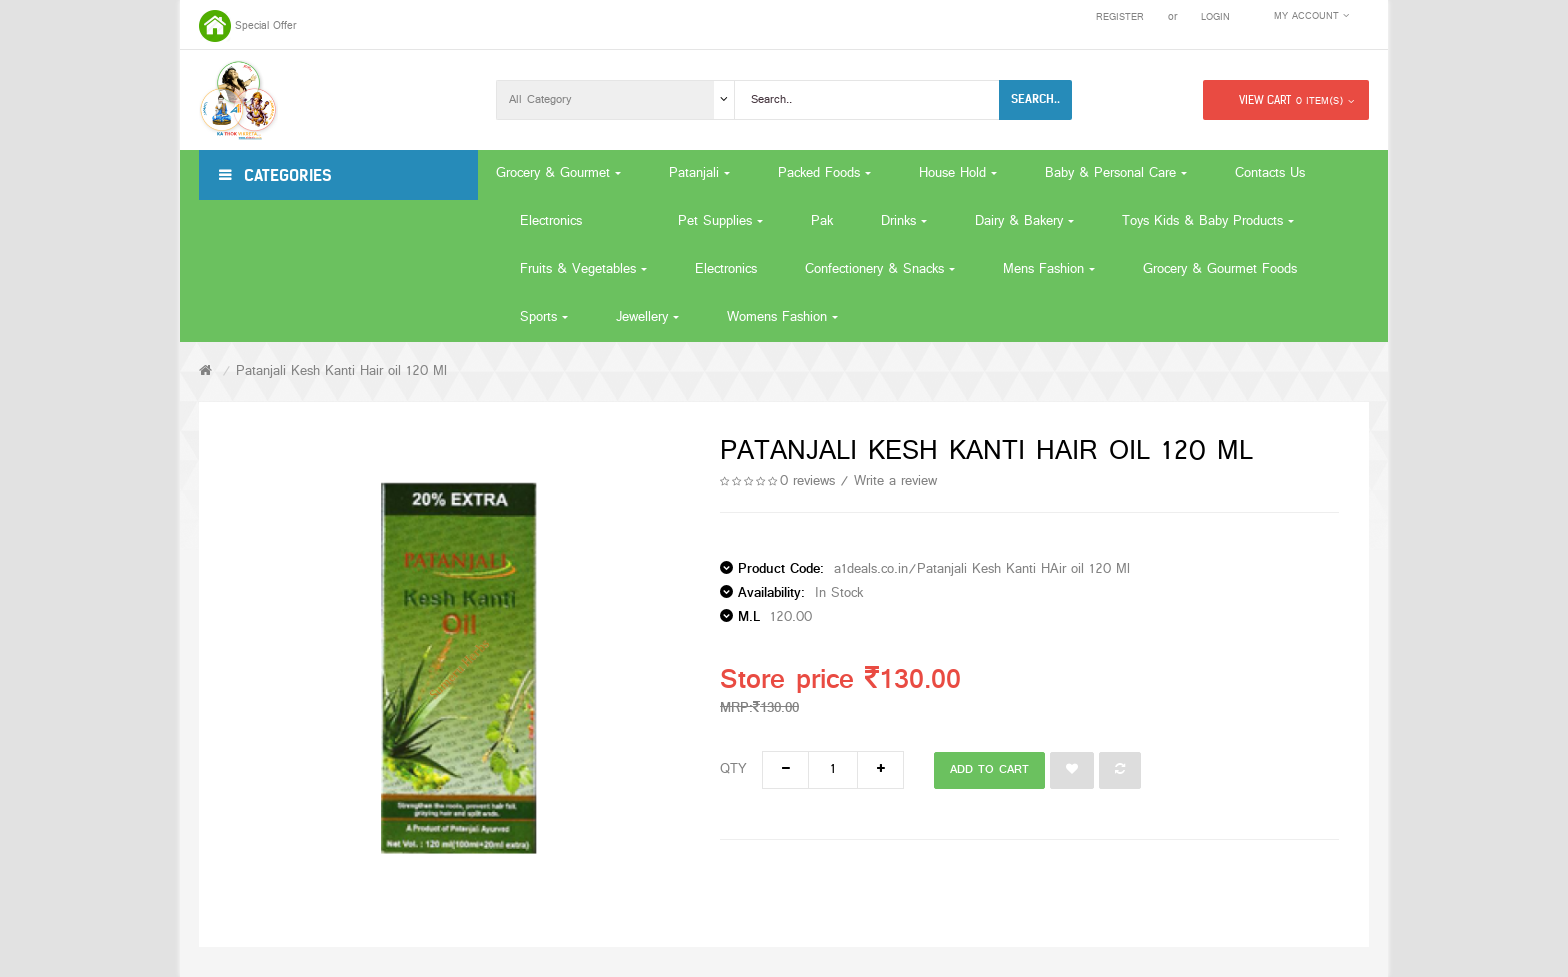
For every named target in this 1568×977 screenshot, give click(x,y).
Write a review (895, 481)
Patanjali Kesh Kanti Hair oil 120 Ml (341, 371)
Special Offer (265, 26)
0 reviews (807, 481)
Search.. (1035, 99)
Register (1120, 17)
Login (1215, 17)
